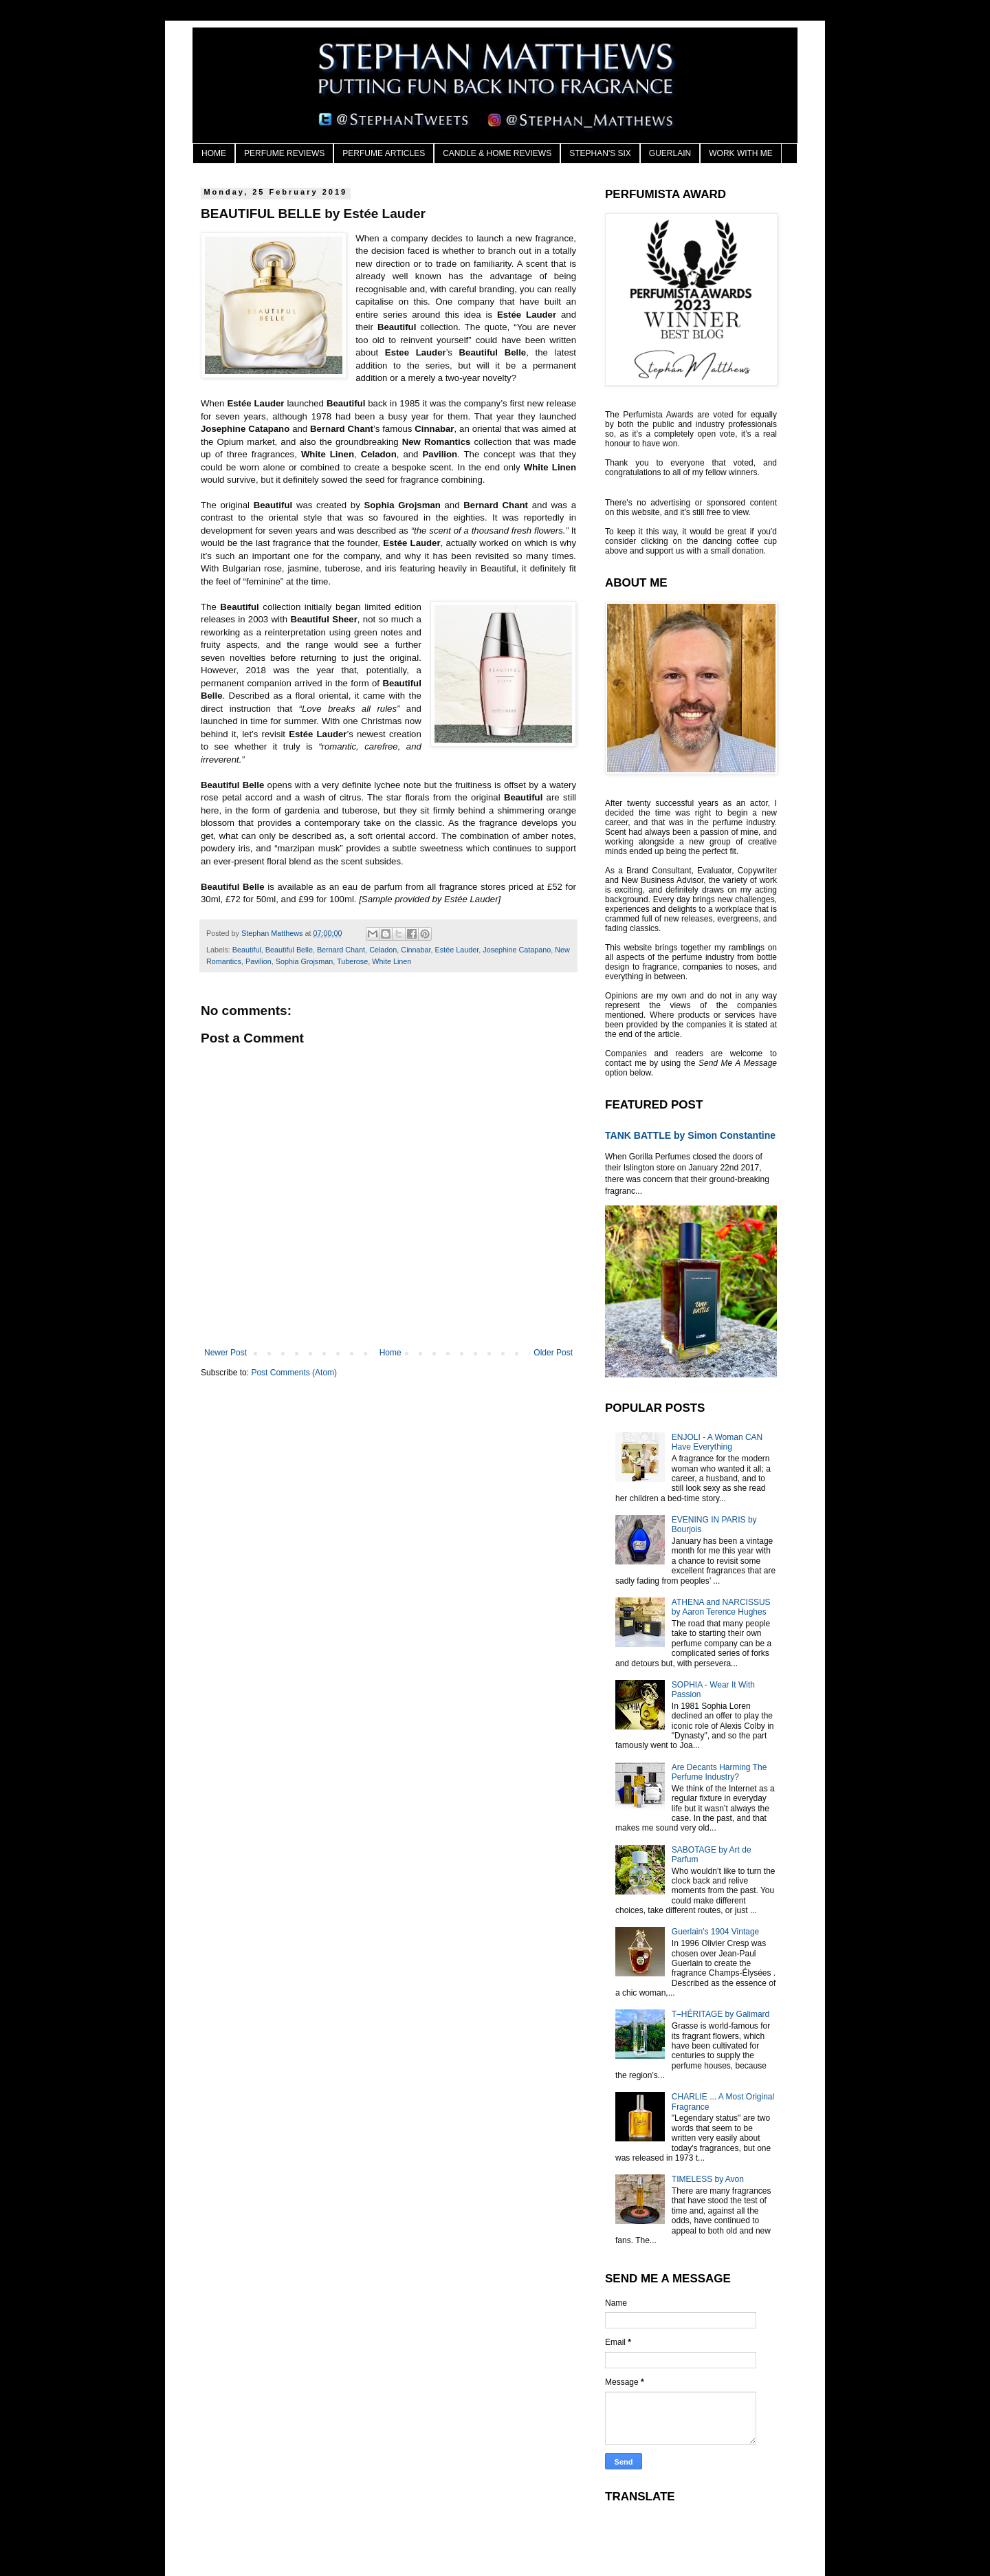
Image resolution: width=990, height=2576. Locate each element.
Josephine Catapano (517, 950)
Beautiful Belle (289, 950)
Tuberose (352, 961)
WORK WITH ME (741, 153)
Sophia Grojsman (304, 961)
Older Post (553, 1352)
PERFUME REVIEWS (284, 153)
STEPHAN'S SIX (600, 153)
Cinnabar (415, 950)
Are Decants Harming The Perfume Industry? (719, 1772)
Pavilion (258, 961)
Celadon (383, 950)
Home (391, 1352)
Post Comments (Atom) (294, 1372)
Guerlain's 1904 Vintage (716, 1931)
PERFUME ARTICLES (383, 153)
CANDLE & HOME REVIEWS (497, 153)
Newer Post (225, 1352)
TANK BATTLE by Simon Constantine (690, 1135)
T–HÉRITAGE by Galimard (720, 2014)
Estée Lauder (457, 950)
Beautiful (246, 950)
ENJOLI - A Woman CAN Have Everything (717, 1442)
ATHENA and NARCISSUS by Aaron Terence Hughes (721, 1607)
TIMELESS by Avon (708, 2179)
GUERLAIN (670, 153)
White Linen (391, 961)
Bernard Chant (341, 950)
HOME (213, 153)
